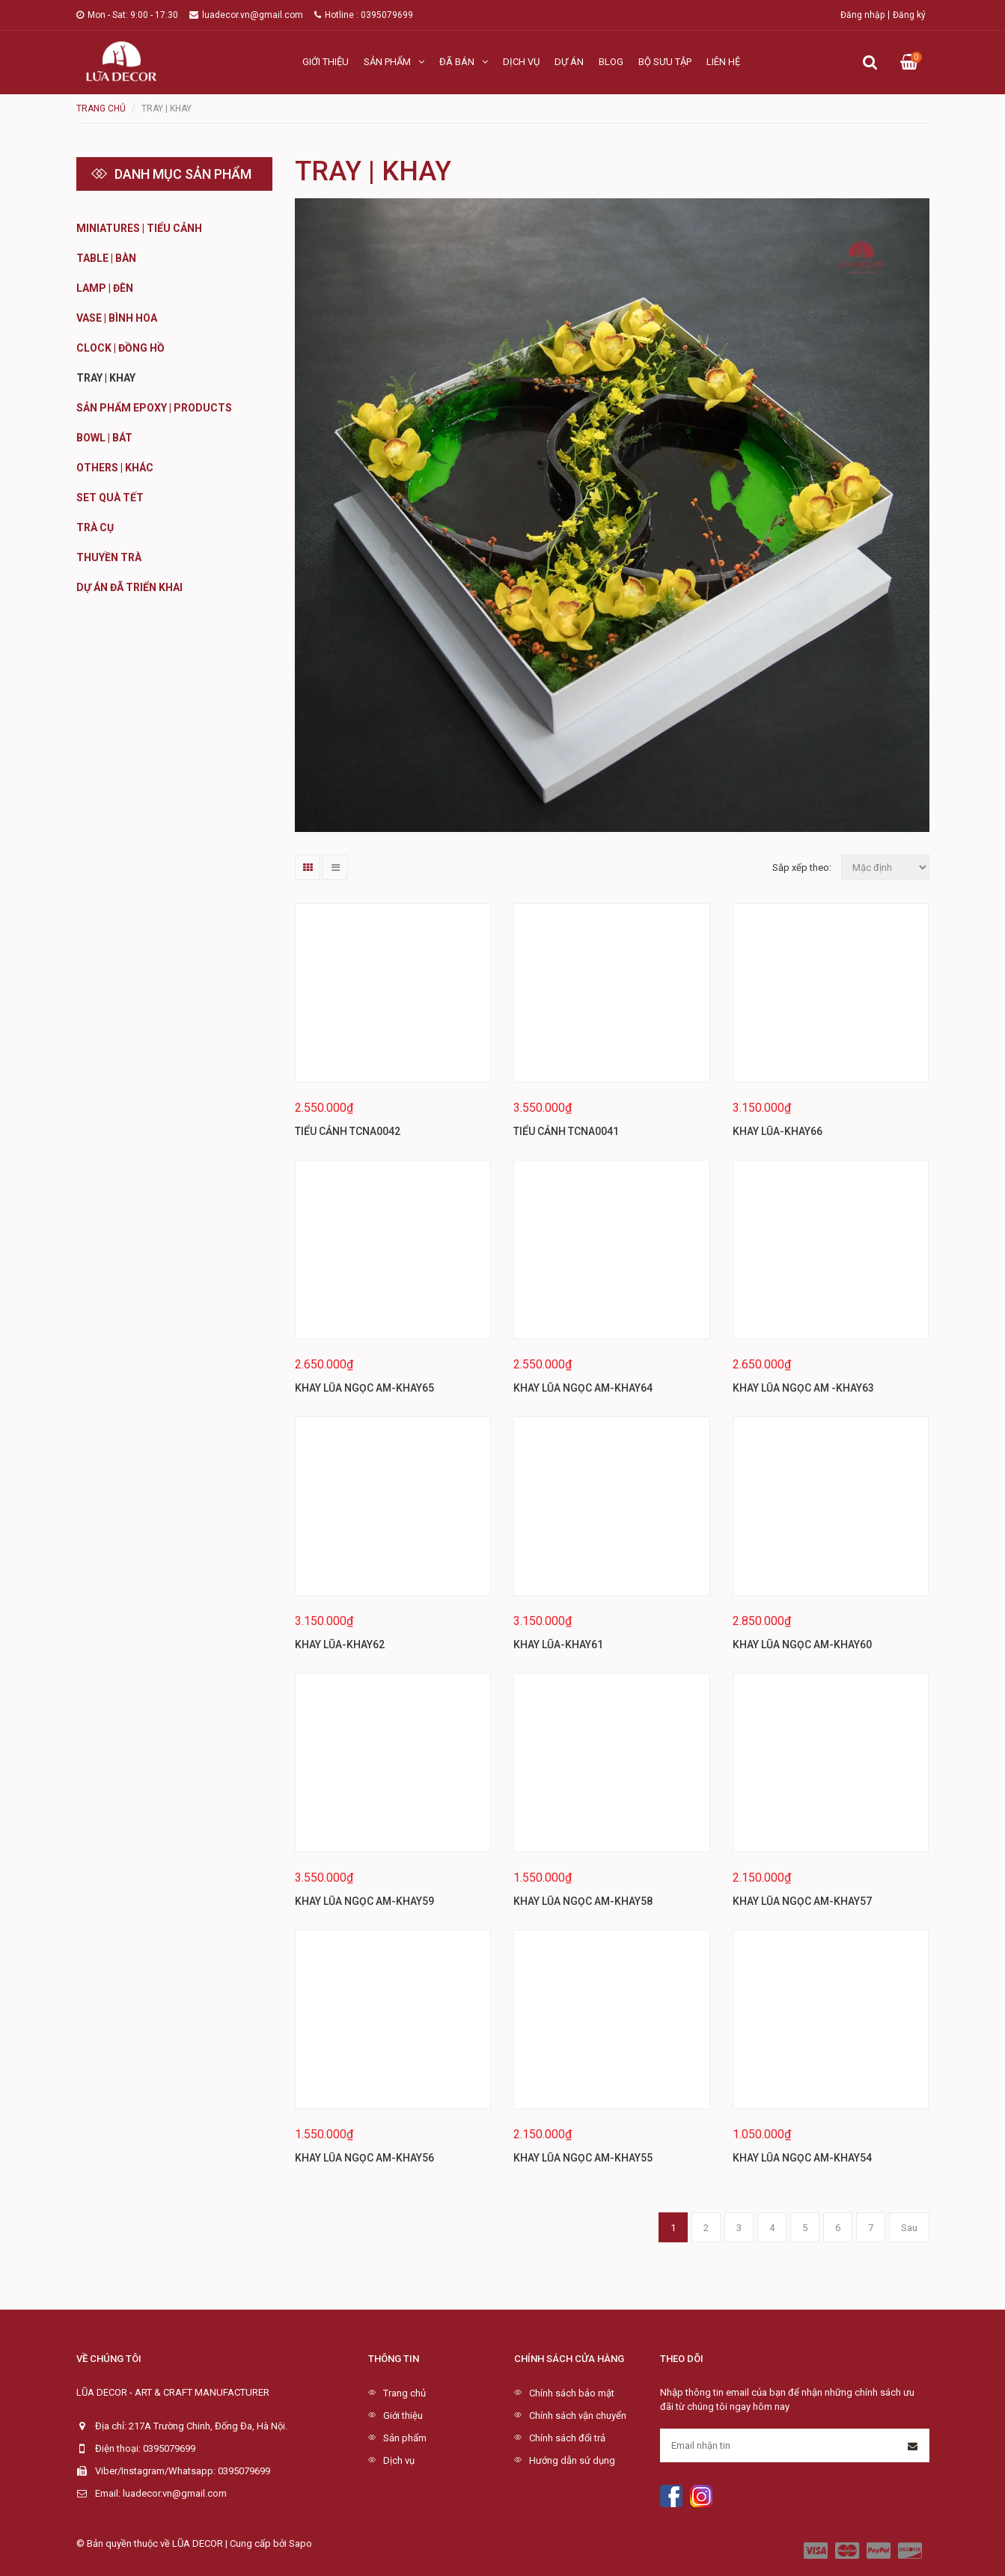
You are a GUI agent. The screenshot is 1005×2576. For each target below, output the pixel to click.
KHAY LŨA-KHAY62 (340, 1644)
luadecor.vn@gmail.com (246, 15)
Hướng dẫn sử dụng (572, 2460)
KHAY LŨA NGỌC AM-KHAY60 (802, 1644)
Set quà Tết (110, 498)
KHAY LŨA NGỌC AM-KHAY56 (364, 2158)
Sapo (300, 2543)
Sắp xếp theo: (801, 867)
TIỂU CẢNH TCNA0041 (566, 1131)
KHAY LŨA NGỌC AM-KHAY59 (364, 1901)
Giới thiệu (325, 61)
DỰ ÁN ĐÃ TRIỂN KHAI (129, 587)
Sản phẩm (394, 61)
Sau (909, 2227)
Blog (611, 61)
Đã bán (463, 61)
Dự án (569, 61)
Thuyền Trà (108, 557)
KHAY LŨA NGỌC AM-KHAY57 (802, 1901)
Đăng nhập (862, 14)
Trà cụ (95, 527)
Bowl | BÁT (104, 438)
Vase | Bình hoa (116, 318)
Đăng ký (909, 14)
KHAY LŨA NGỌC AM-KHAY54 (802, 2158)
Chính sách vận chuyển (577, 2415)
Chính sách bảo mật (571, 2393)
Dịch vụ (521, 61)
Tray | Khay (105, 378)
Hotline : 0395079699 (363, 15)
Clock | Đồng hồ (120, 348)
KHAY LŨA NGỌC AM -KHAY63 (803, 1388)
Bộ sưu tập (664, 61)
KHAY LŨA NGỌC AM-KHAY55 (583, 2158)
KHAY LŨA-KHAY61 (558, 1644)
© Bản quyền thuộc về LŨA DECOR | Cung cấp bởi (182, 2543)
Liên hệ (723, 61)
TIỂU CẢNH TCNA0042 (347, 1131)
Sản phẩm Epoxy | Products (154, 408)
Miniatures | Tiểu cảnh (139, 228)
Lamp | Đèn (104, 288)
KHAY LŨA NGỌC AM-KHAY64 (583, 1388)
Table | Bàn (106, 258)
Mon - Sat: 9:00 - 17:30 (127, 15)
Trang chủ (404, 2393)
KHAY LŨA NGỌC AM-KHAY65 (364, 1388)
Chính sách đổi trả (567, 2438)
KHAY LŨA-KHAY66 (777, 1131)
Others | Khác (114, 468)
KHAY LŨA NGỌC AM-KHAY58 (583, 1901)
